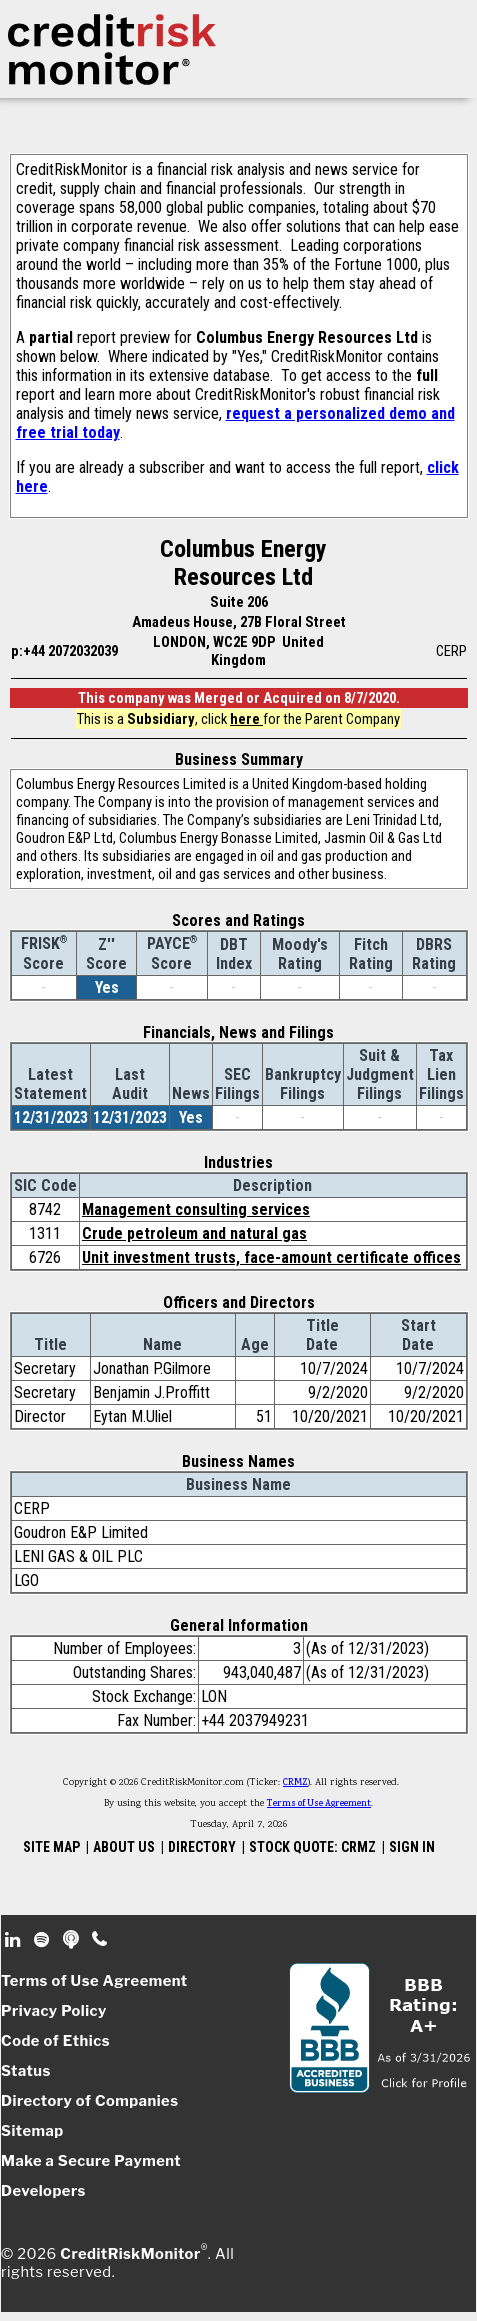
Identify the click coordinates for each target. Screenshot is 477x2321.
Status (26, 2071)
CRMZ (295, 1783)
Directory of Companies (89, 2101)
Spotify (43, 1940)
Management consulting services (196, 1209)
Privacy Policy (54, 2011)
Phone (100, 1940)
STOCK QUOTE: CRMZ (312, 1847)
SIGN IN (412, 1847)
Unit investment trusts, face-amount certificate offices (271, 1257)
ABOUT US (124, 1847)
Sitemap (32, 2131)
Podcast (72, 1940)
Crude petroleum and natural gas (194, 1233)
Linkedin (15, 1940)
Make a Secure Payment (91, 2161)
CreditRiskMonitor (130, 2254)
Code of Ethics (55, 2041)
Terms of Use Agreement (319, 1804)
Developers (43, 2191)
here (246, 719)
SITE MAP (51, 1847)
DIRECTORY (202, 1847)
